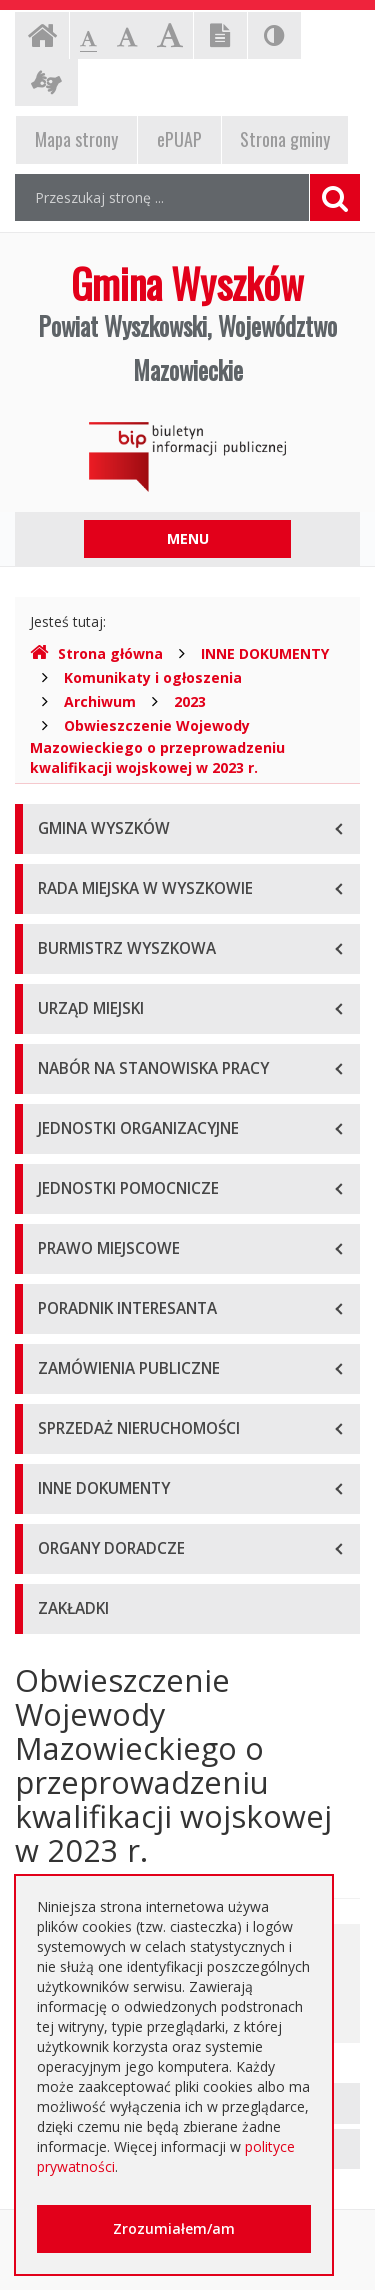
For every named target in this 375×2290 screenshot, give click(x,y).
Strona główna (96, 653)
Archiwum (100, 701)
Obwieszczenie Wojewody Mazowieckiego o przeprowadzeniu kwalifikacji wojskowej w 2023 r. (157, 746)
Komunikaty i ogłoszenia (153, 677)
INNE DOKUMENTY (265, 653)
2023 (190, 701)
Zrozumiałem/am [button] (174, 2228)
